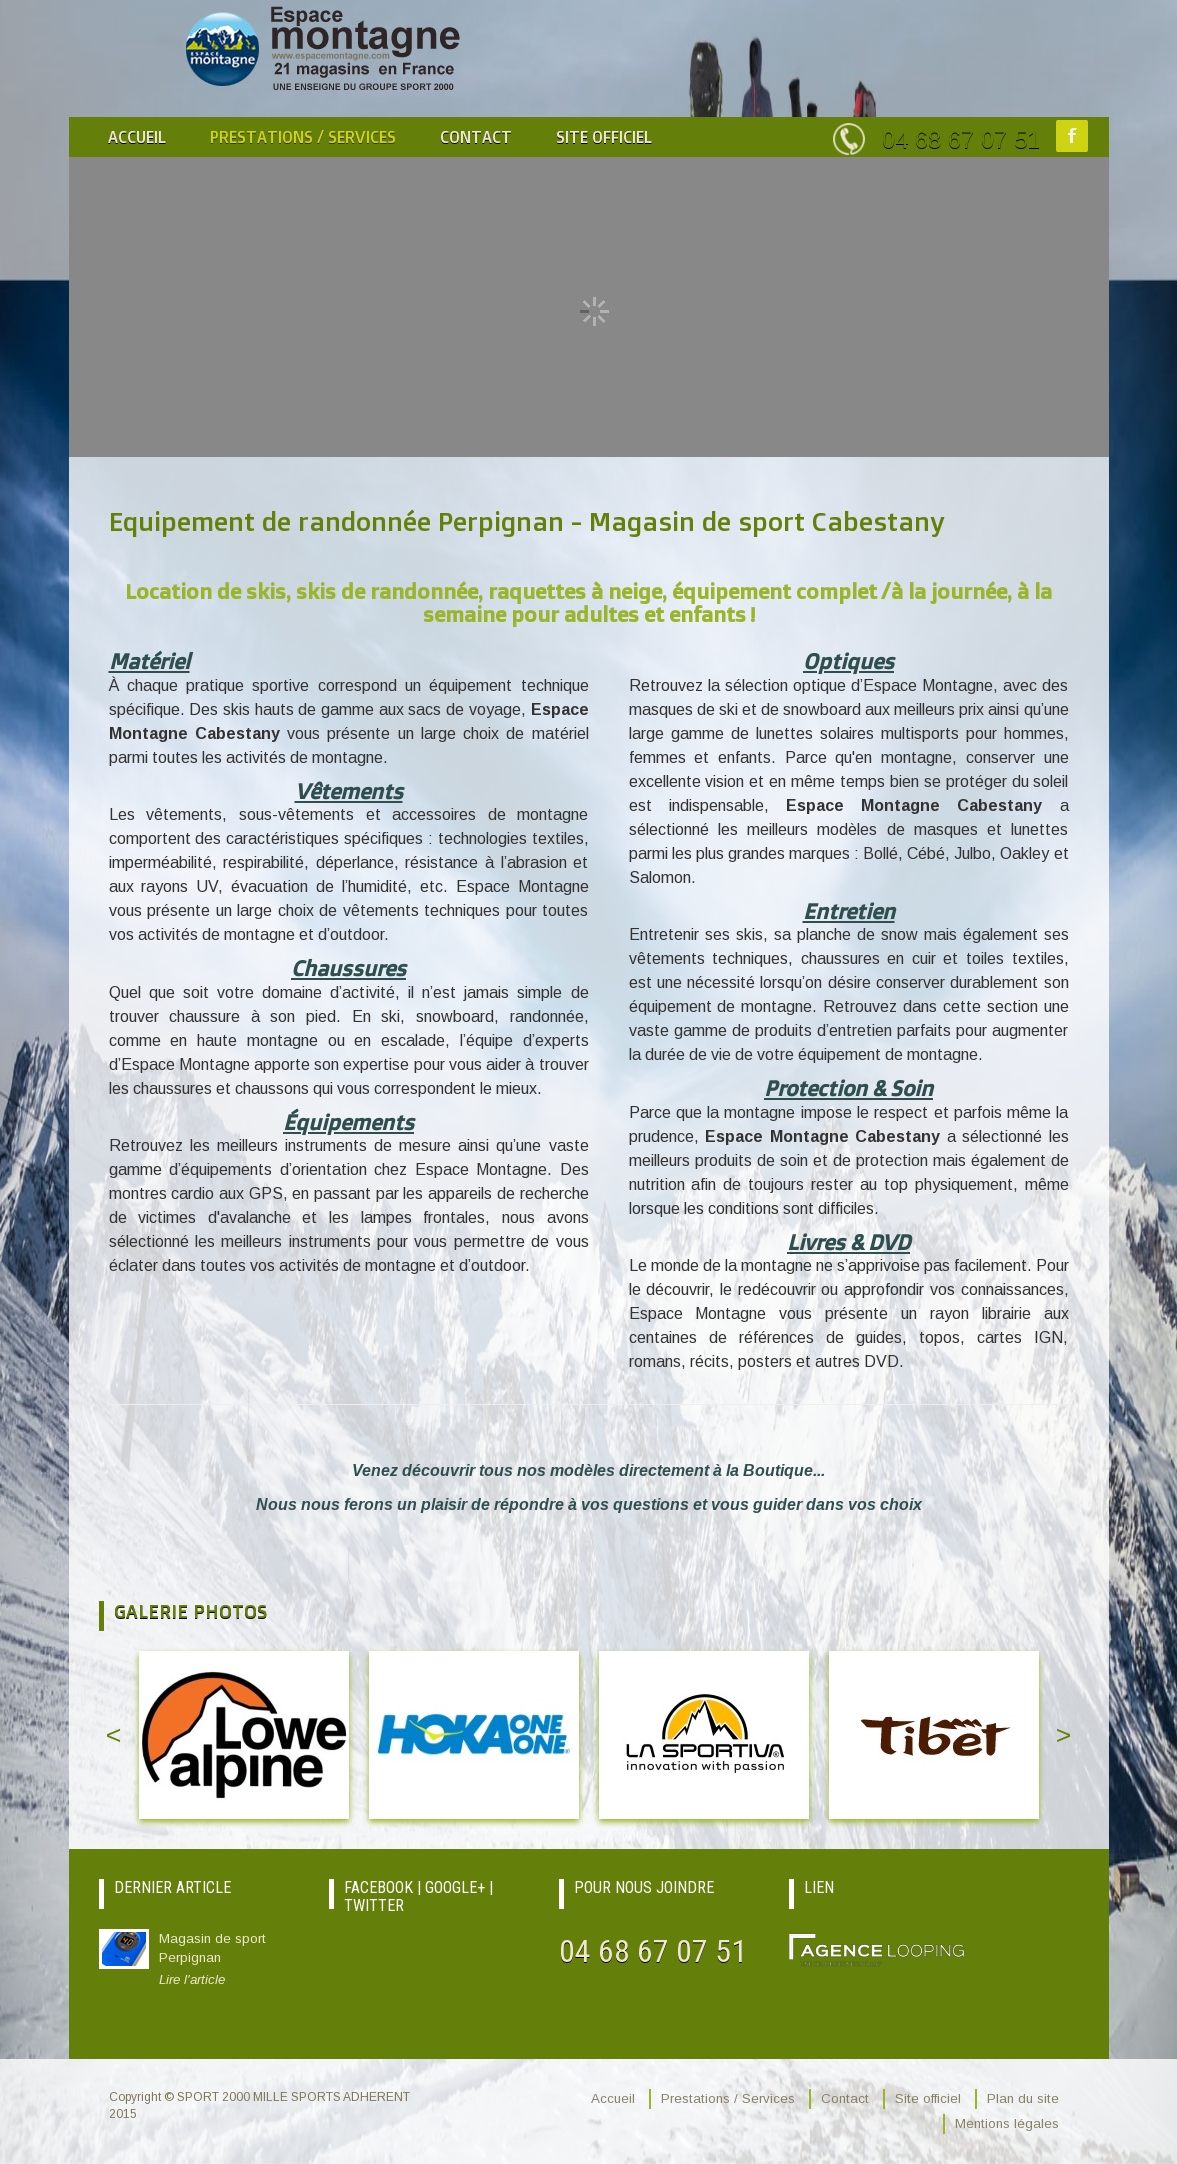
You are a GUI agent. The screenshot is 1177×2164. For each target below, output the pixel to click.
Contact (476, 137)
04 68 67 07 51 (961, 139)
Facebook (1072, 136)
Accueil (137, 137)
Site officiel (604, 137)
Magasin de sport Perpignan (234, 1960)
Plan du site (1023, 2098)
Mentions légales (1007, 2123)
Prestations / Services (303, 137)
